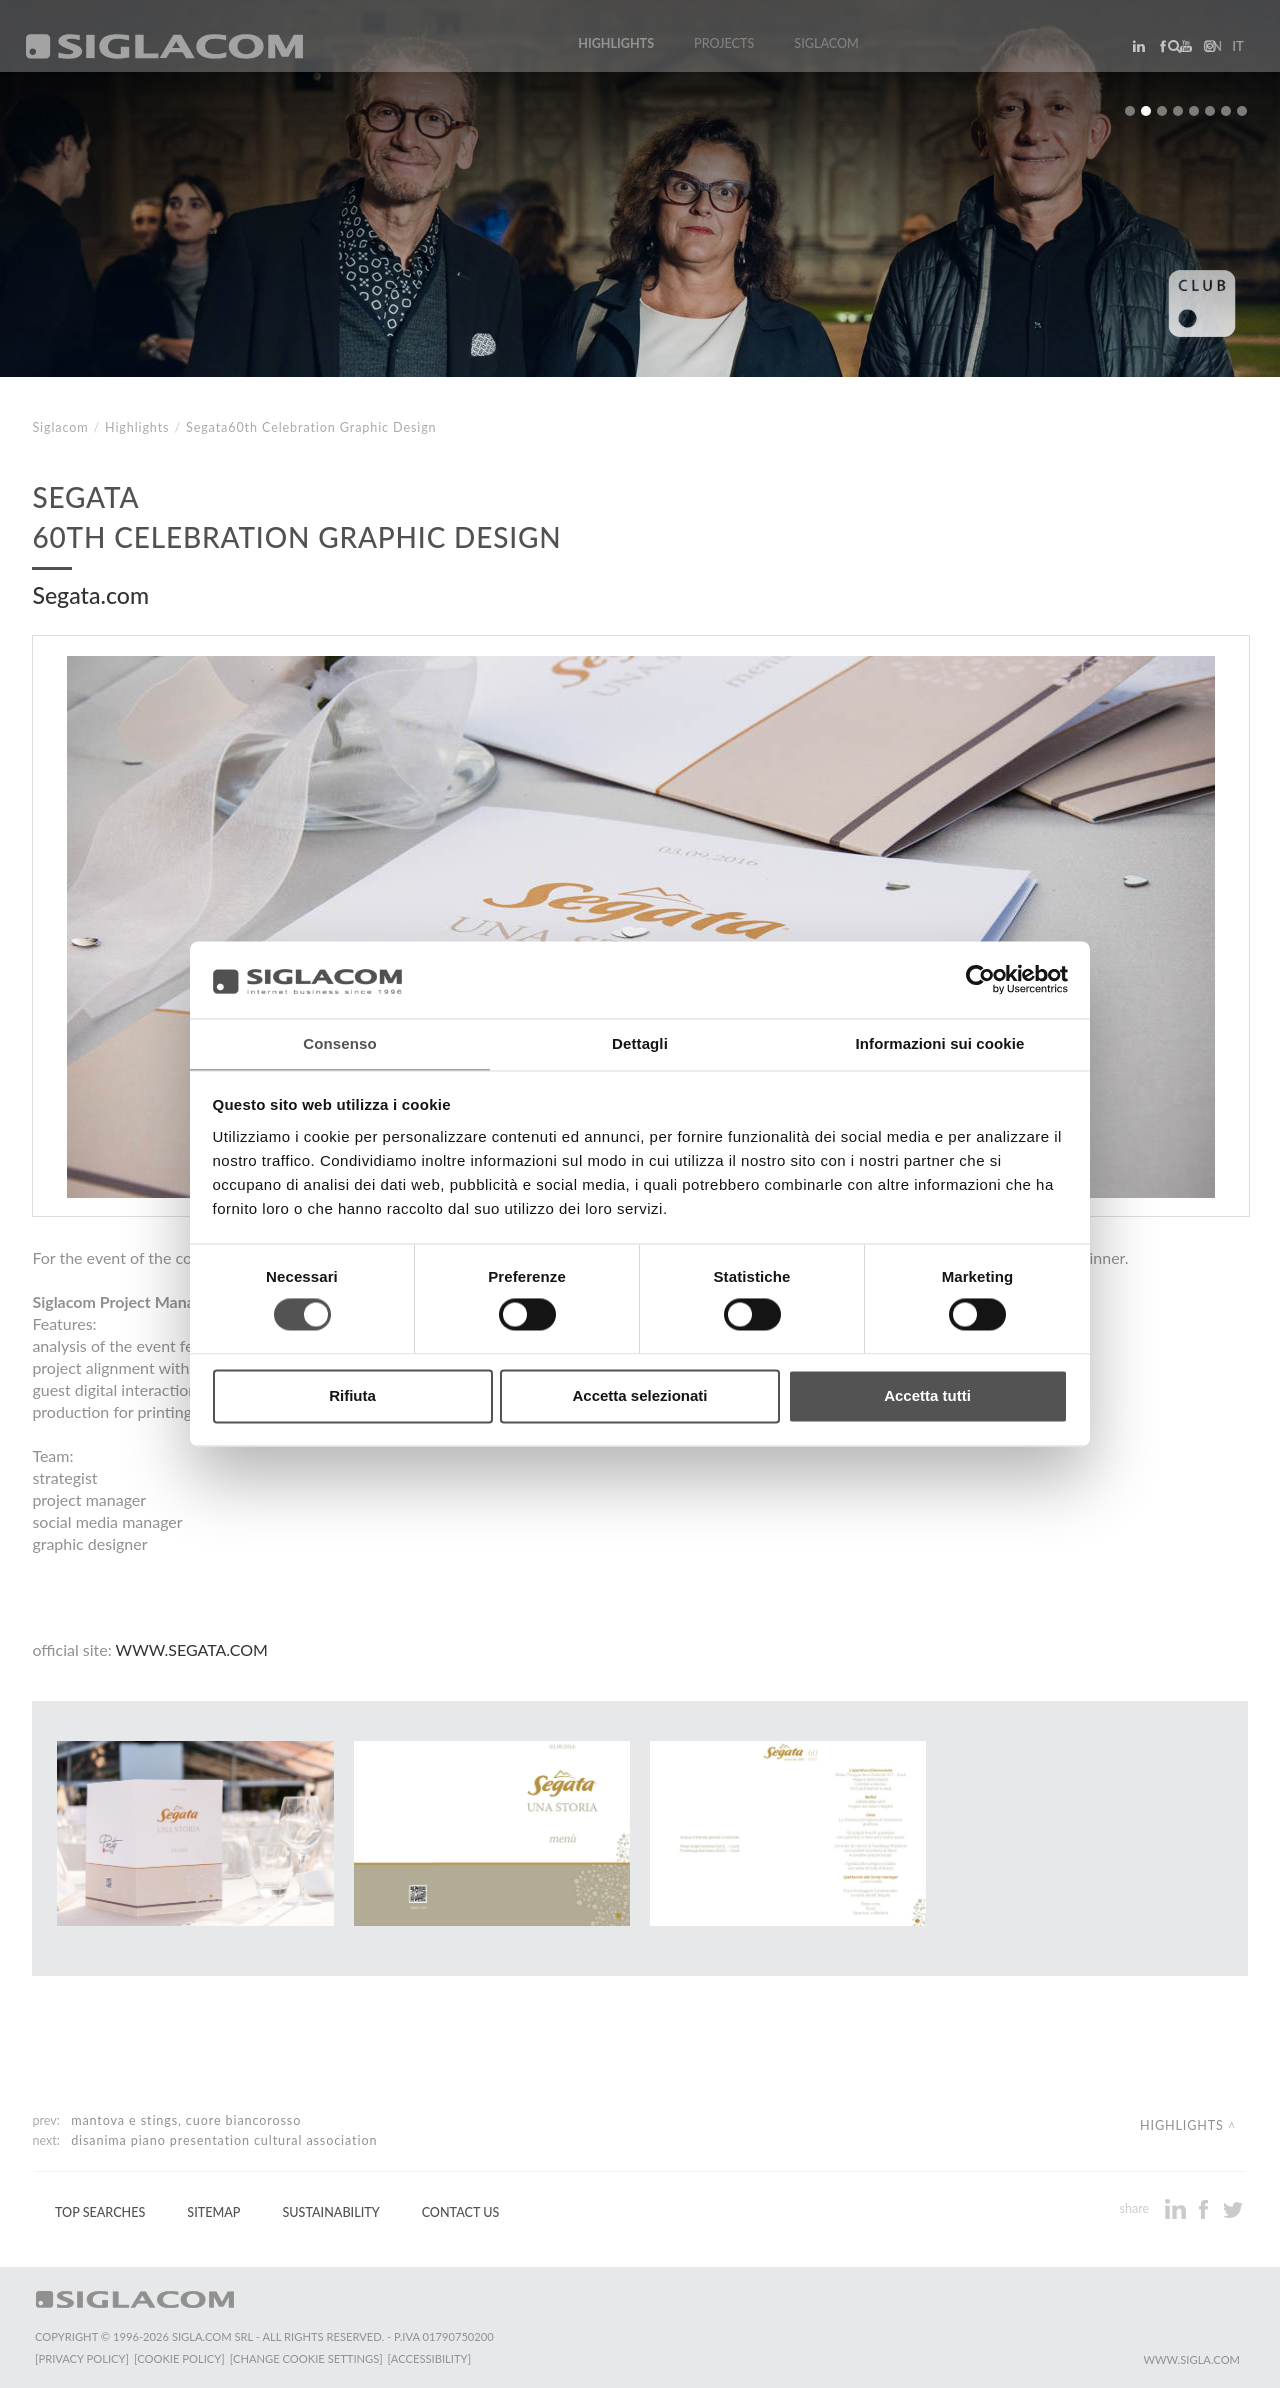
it (1231, 54)
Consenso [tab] (339, 1042)
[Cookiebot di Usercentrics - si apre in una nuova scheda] (980, 979)
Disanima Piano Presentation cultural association (224, 2140)
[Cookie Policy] (182, 2358)
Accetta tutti (927, 1396)
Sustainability (330, 2212)
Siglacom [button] (833, 52)
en (1206, 54)
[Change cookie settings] (312, 2358)
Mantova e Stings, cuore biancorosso (186, 2120)
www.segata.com (192, 1649)
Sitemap (213, 2212)
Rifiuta (352, 1396)
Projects (724, 52)
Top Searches (100, 2212)
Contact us (461, 2212)
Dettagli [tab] (640, 1042)
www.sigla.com (1191, 2359)
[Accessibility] (437, 2358)
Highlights (616, 52)
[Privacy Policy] (82, 2358)
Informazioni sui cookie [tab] (940, 1042)
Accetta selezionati (639, 1396)
